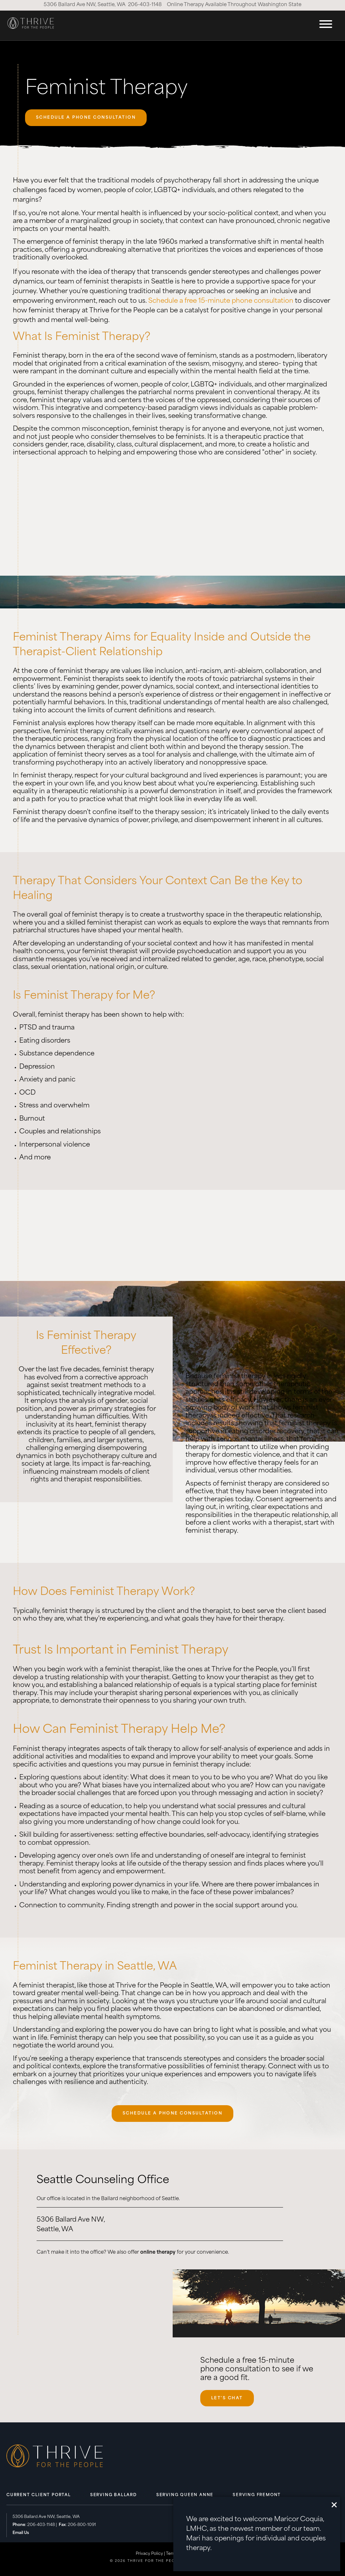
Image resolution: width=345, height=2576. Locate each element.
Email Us (21, 2533)
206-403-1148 (145, 5)
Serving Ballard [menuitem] (113, 2495)
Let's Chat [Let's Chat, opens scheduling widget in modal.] (227, 2398)
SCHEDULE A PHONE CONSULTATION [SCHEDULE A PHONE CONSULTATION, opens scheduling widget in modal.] (86, 118)
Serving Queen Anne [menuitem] (184, 2495)
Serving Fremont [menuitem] (257, 2495)
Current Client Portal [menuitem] (38, 2495)
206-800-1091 (82, 2525)
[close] (334, 2505)
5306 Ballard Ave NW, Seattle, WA (84, 5)
